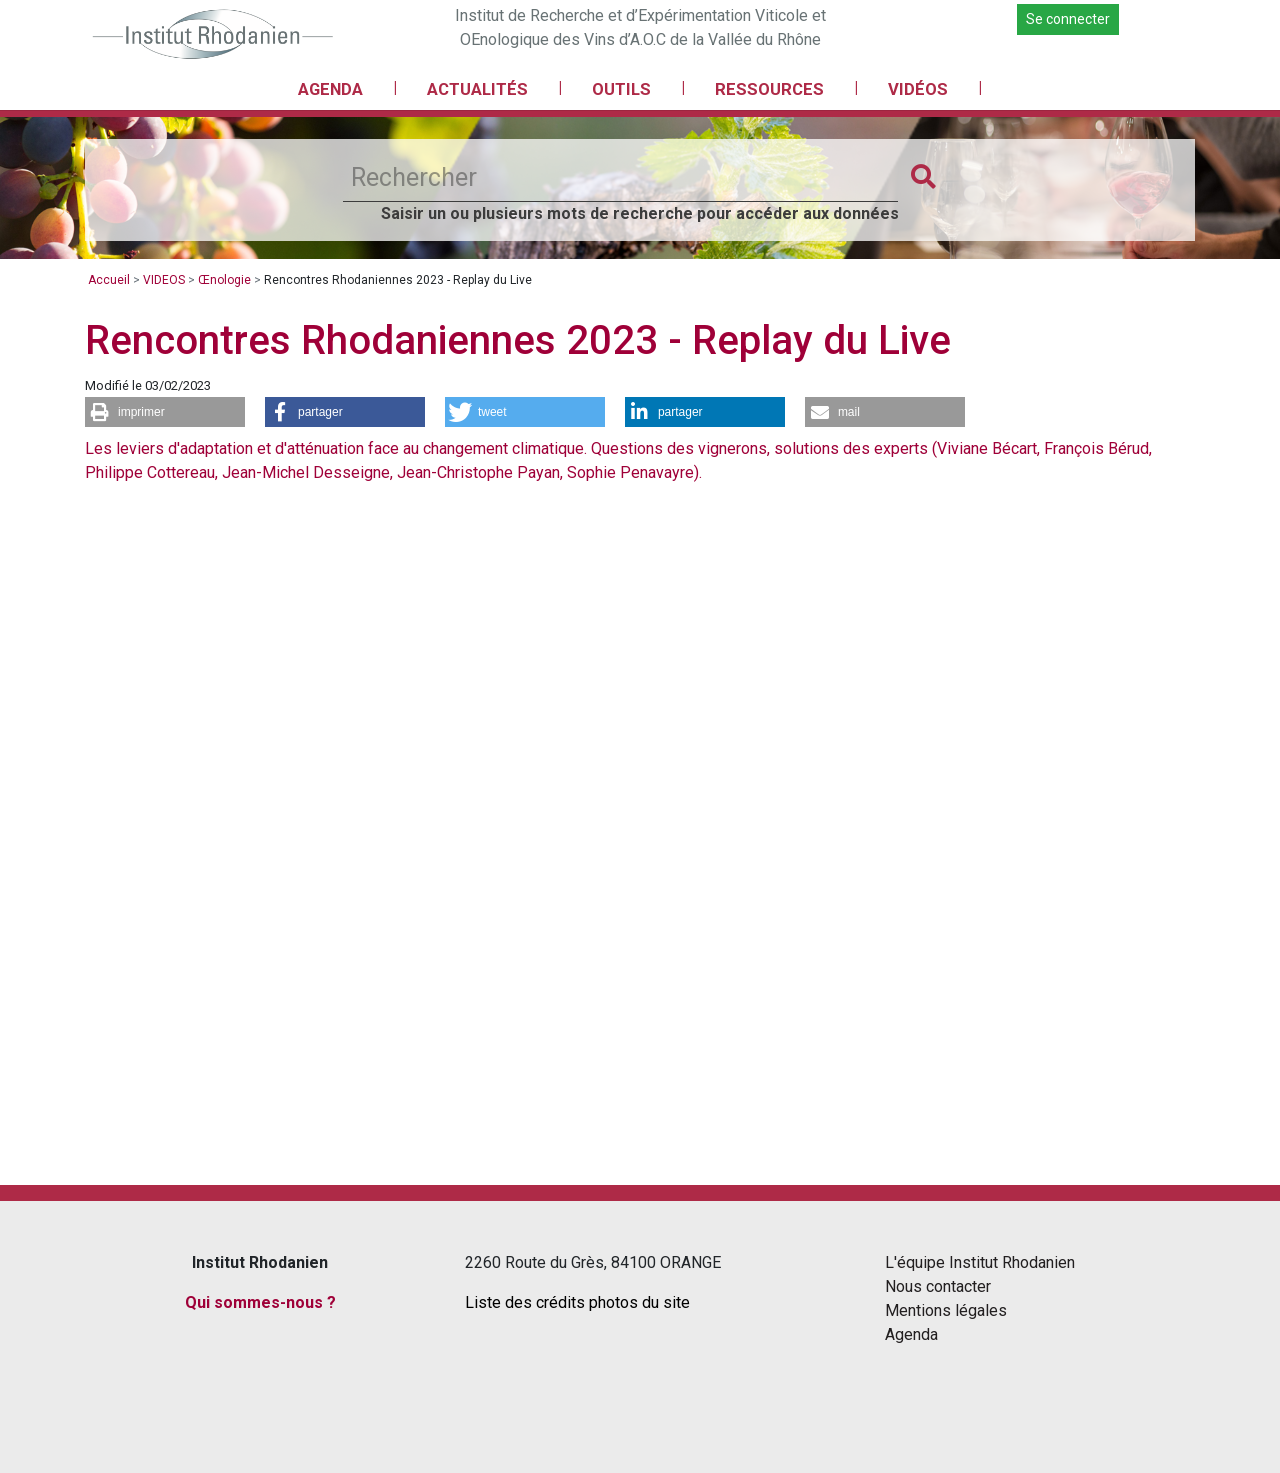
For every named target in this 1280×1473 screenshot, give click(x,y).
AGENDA (330, 89)
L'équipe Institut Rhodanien (980, 1262)
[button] (165, 412)
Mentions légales (946, 1310)
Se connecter (1068, 19)
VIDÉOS (918, 89)
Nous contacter (938, 1286)
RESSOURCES (769, 89)
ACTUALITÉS (477, 89)
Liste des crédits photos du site (577, 1302)
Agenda (911, 1334)
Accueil (109, 280)
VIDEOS (164, 280)
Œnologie (224, 280)
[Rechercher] (620, 178)
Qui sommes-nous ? (260, 1302)
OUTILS (621, 89)
